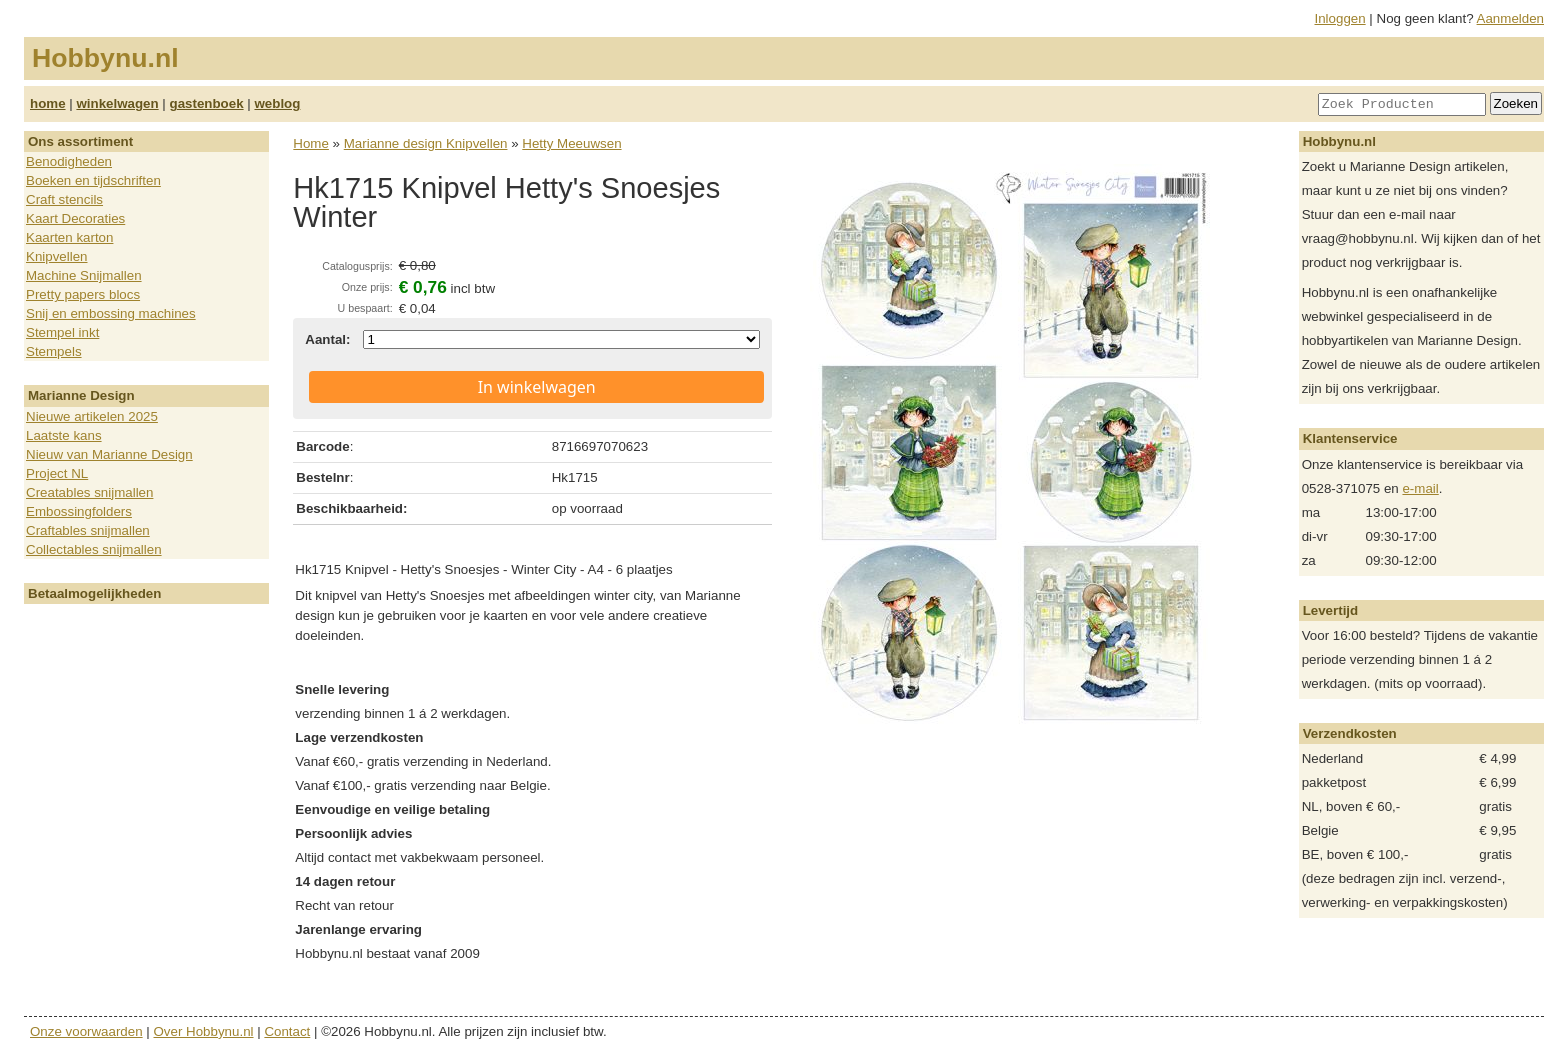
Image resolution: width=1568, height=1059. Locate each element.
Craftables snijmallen (88, 530)
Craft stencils (64, 199)
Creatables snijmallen (89, 492)
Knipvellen (57, 256)
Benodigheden (69, 161)
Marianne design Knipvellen (426, 143)
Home (311, 143)
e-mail (1420, 488)
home (48, 103)
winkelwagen (117, 103)
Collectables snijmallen (94, 549)
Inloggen (1340, 18)
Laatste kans (64, 435)
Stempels (54, 351)
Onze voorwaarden (86, 1031)
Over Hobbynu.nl (204, 1031)
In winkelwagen (537, 387)
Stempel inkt (62, 332)
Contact (287, 1031)
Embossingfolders (79, 511)
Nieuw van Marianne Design (109, 454)
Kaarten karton (69, 237)
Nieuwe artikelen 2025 (92, 416)
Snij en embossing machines (111, 313)
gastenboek (207, 103)
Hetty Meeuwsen (571, 143)
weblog (277, 103)
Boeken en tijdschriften (93, 180)
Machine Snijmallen (84, 275)
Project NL (57, 473)
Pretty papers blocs (83, 294)
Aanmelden (1510, 18)
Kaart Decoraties (75, 218)
